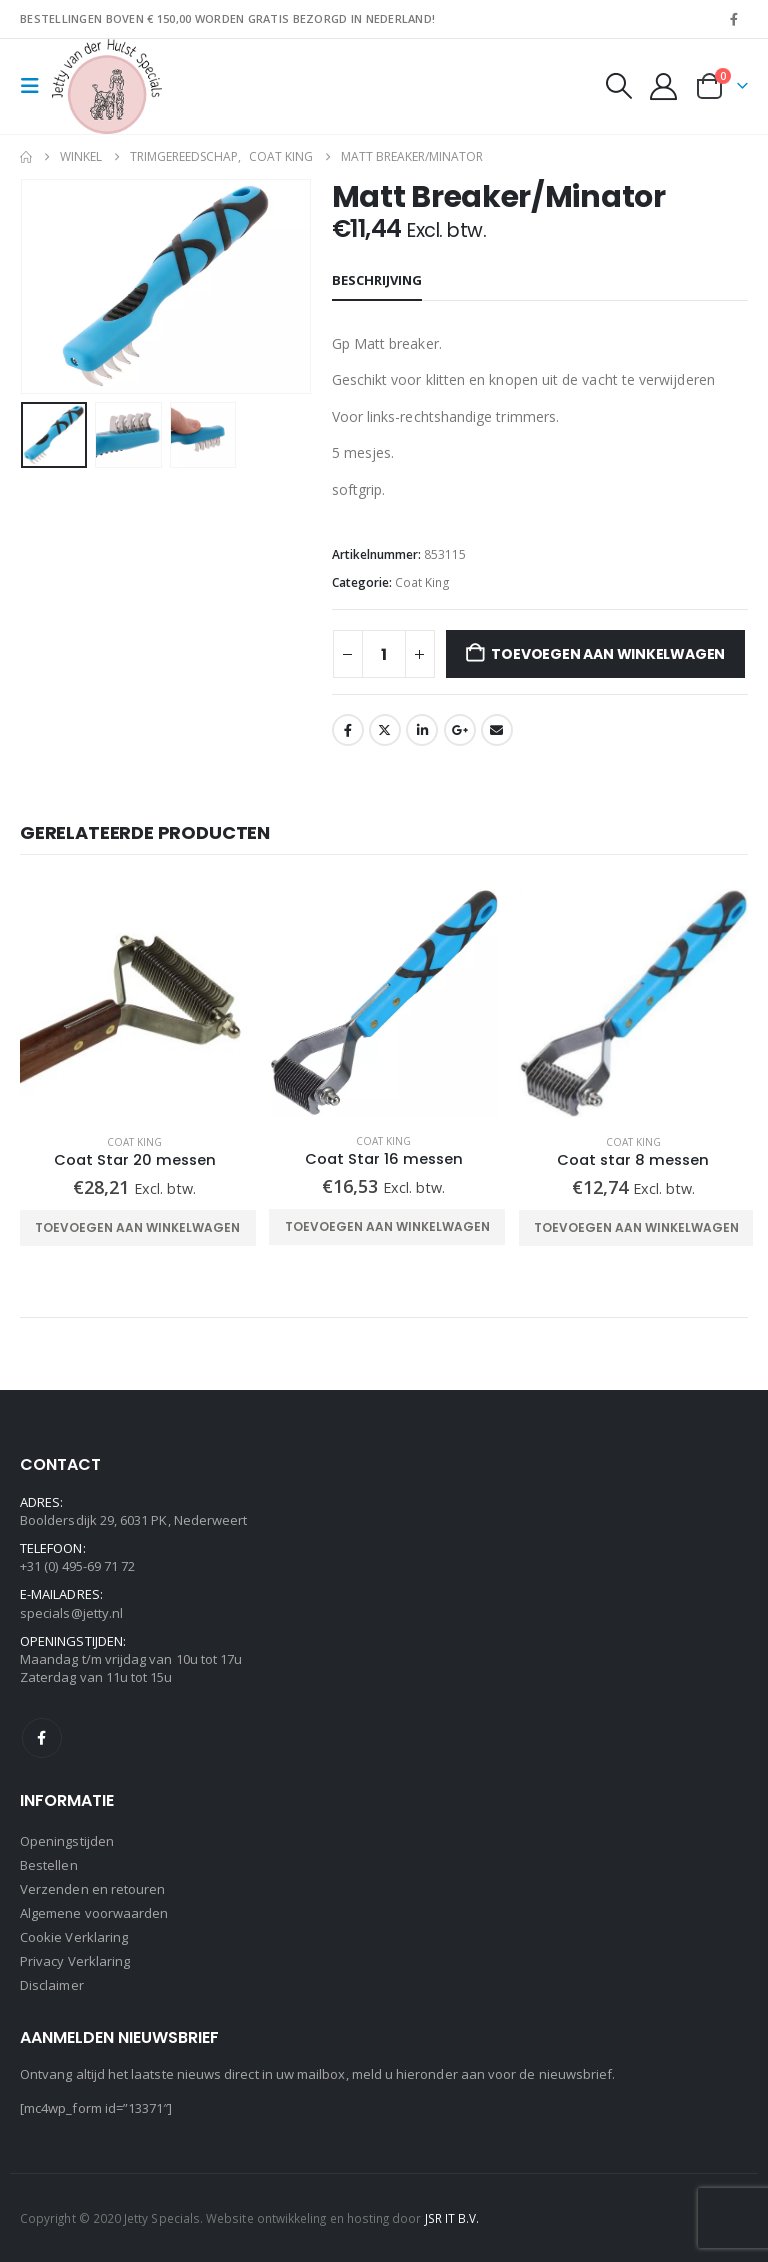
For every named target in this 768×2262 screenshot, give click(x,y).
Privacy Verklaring (75, 1961)
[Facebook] (734, 19)
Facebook (348, 730)
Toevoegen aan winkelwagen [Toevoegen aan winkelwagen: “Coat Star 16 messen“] (387, 1226)
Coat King (422, 582)
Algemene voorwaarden (94, 1913)
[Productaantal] (384, 654)
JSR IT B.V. (452, 2218)
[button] (36, 86)
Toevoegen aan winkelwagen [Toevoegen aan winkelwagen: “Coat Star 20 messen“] (137, 1227)
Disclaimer (52, 1985)
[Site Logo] (107, 86)
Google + (460, 730)
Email (497, 730)
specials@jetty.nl (71, 1613)
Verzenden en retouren (92, 1889)
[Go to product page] (134, 1003)
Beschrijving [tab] (377, 280)
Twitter (385, 730)
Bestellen (49, 1865)
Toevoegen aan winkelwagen (608, 654)
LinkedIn (422, 730)
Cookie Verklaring (74, 1937)
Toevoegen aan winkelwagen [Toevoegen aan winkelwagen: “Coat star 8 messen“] (636, 1227)
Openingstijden (67, 1841)
